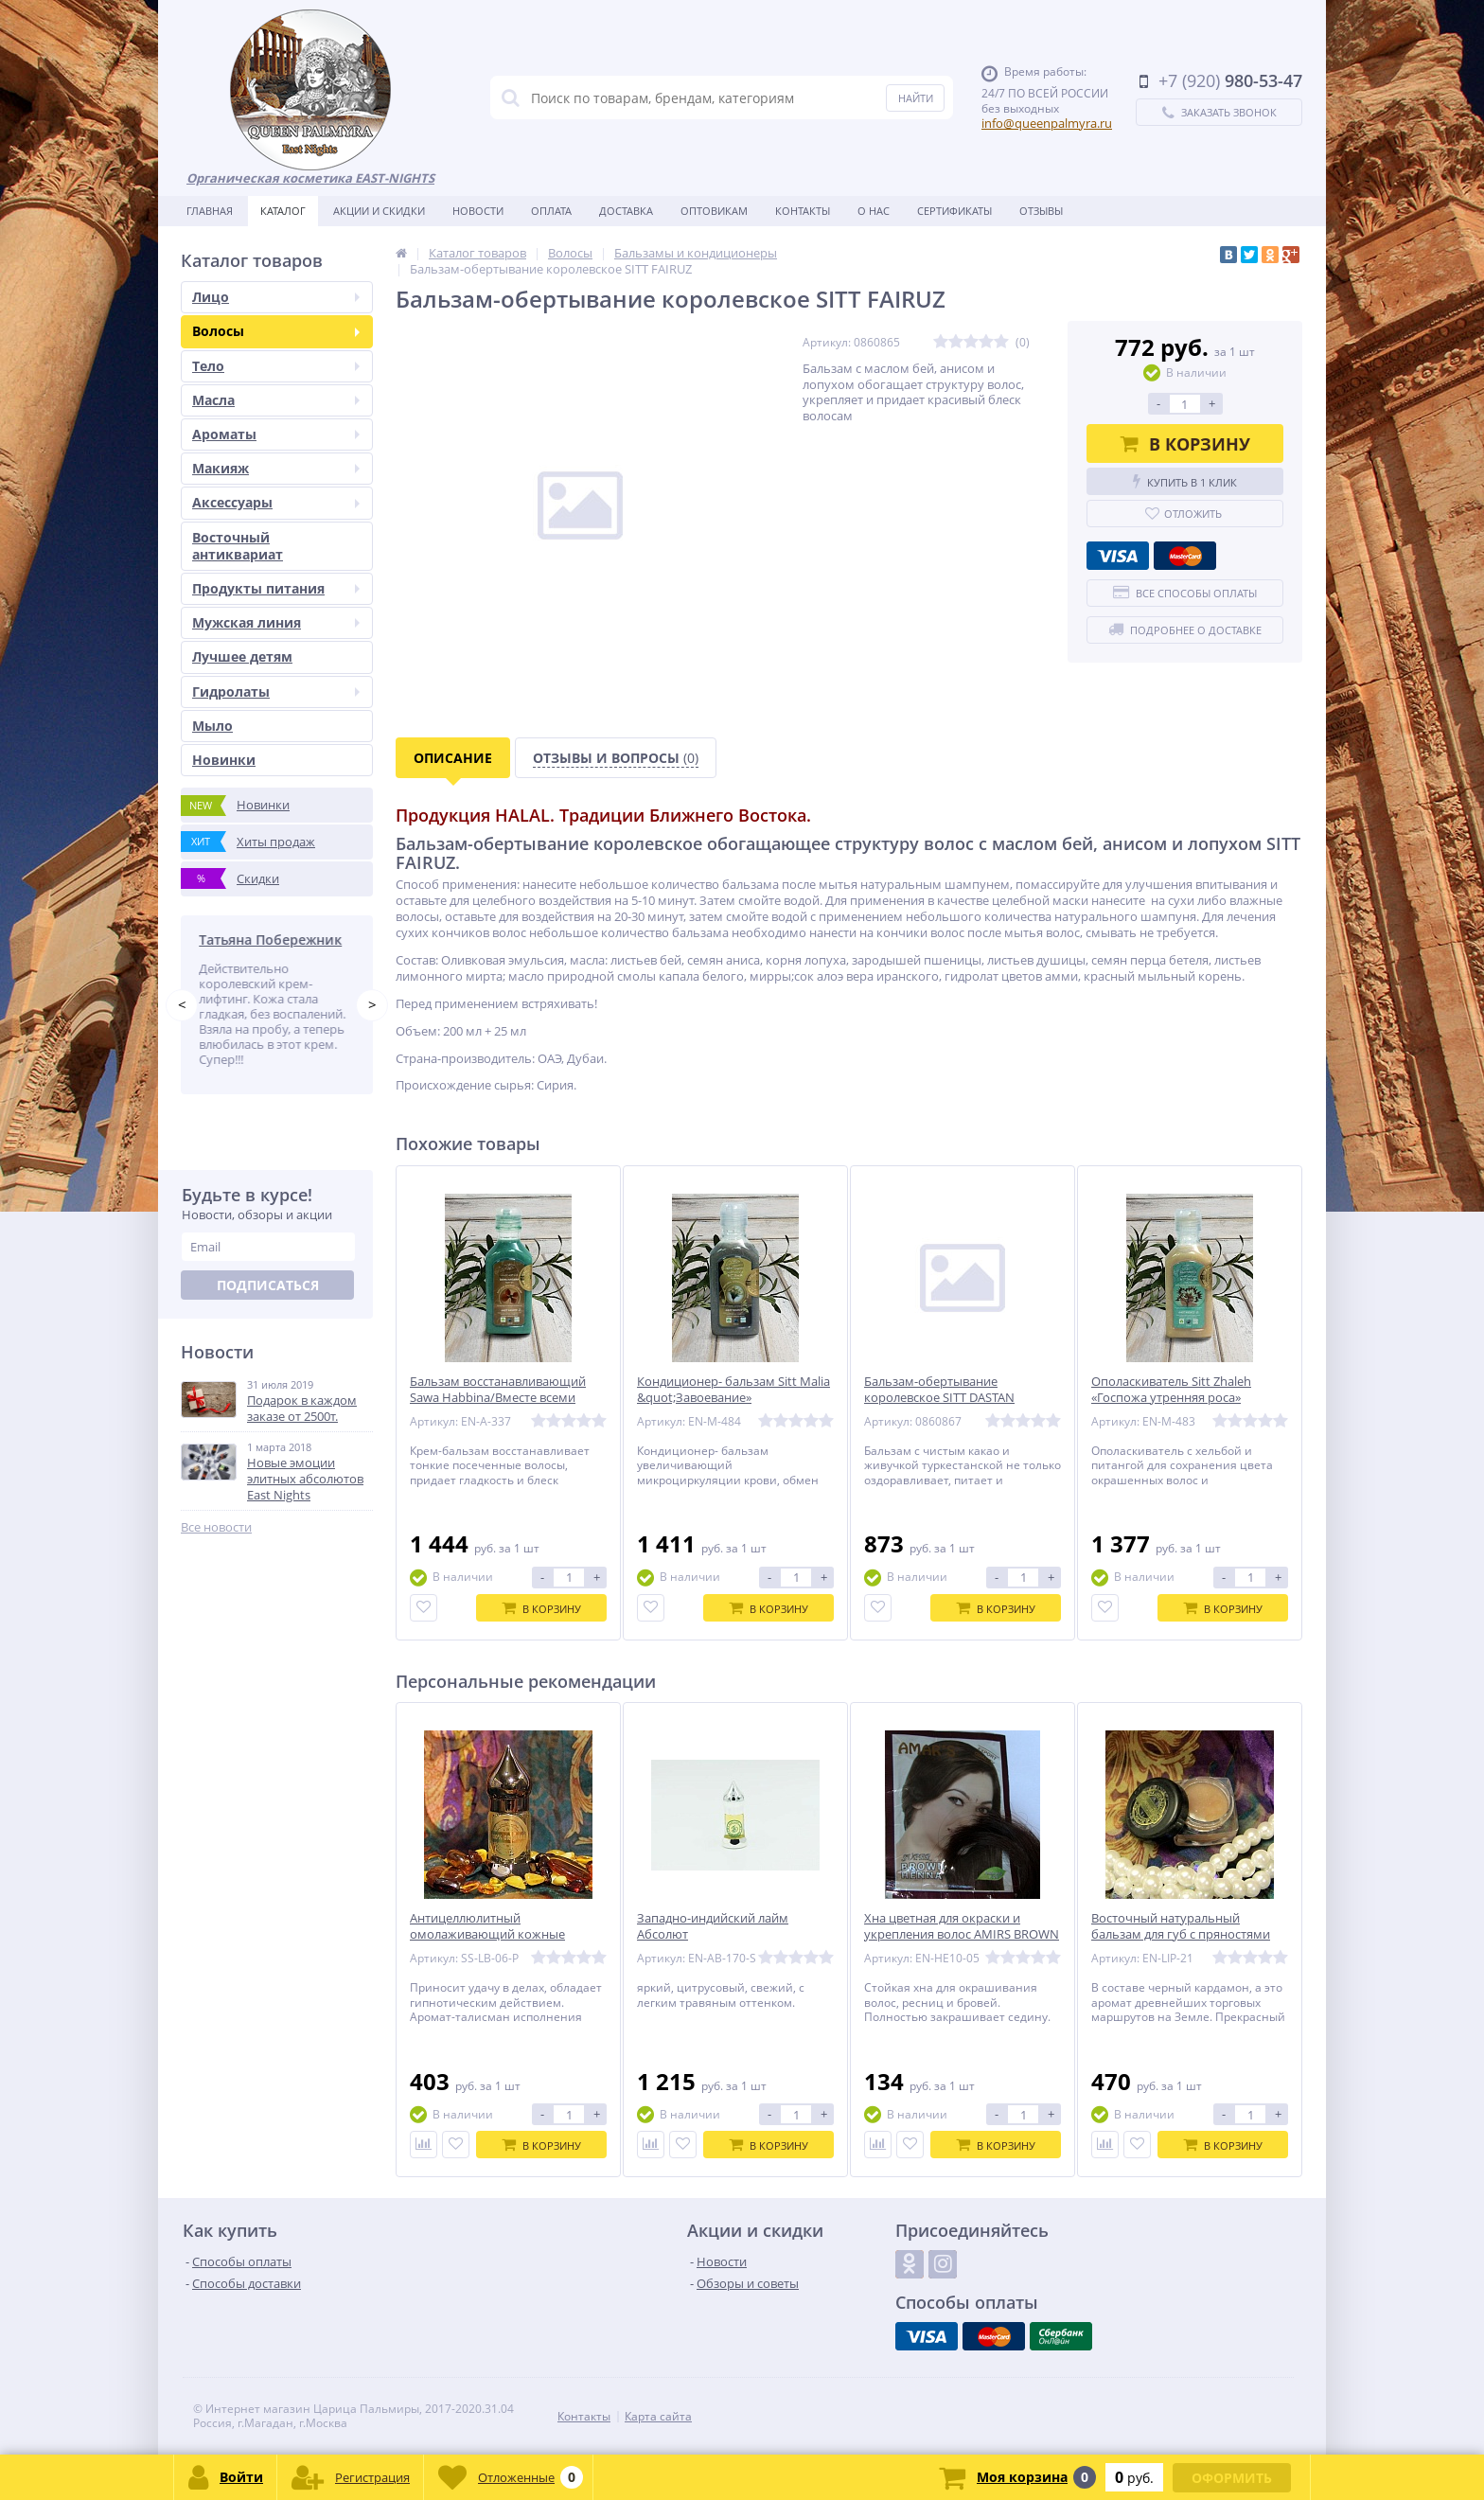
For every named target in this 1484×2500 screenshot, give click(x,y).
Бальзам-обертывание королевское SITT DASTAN (939, 1390)
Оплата (551, 211)
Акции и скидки (379, 211)
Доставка (626, 211)
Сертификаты (954, 211)
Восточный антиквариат (237, 545)
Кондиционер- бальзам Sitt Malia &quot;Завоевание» (733, 1390)
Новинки (224, 760)
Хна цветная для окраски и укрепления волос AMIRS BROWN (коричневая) (961, 1934)
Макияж (276, 468)
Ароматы (276, 434)
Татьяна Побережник (274, 940)
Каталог (283, 211)
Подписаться (268, 1285)
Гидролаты (276, 691)
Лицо (276, 297)
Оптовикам (714, 211)
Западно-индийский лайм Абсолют (712, 1926)
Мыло (212, 726)
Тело (276, 366)
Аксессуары (276, 502)
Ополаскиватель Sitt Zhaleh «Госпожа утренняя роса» (1171, 1390)
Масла (276, 400)
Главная (209, 211)
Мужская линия (276, 622)
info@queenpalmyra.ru (1046, 123)
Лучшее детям (242, 656)
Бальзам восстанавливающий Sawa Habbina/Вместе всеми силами (498, 1398)
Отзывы (1041, 211)
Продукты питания (276, 588)
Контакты (802, 211)
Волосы (276, 331)
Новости (478, 211)
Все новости (216, 1527)
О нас (873, 211)
